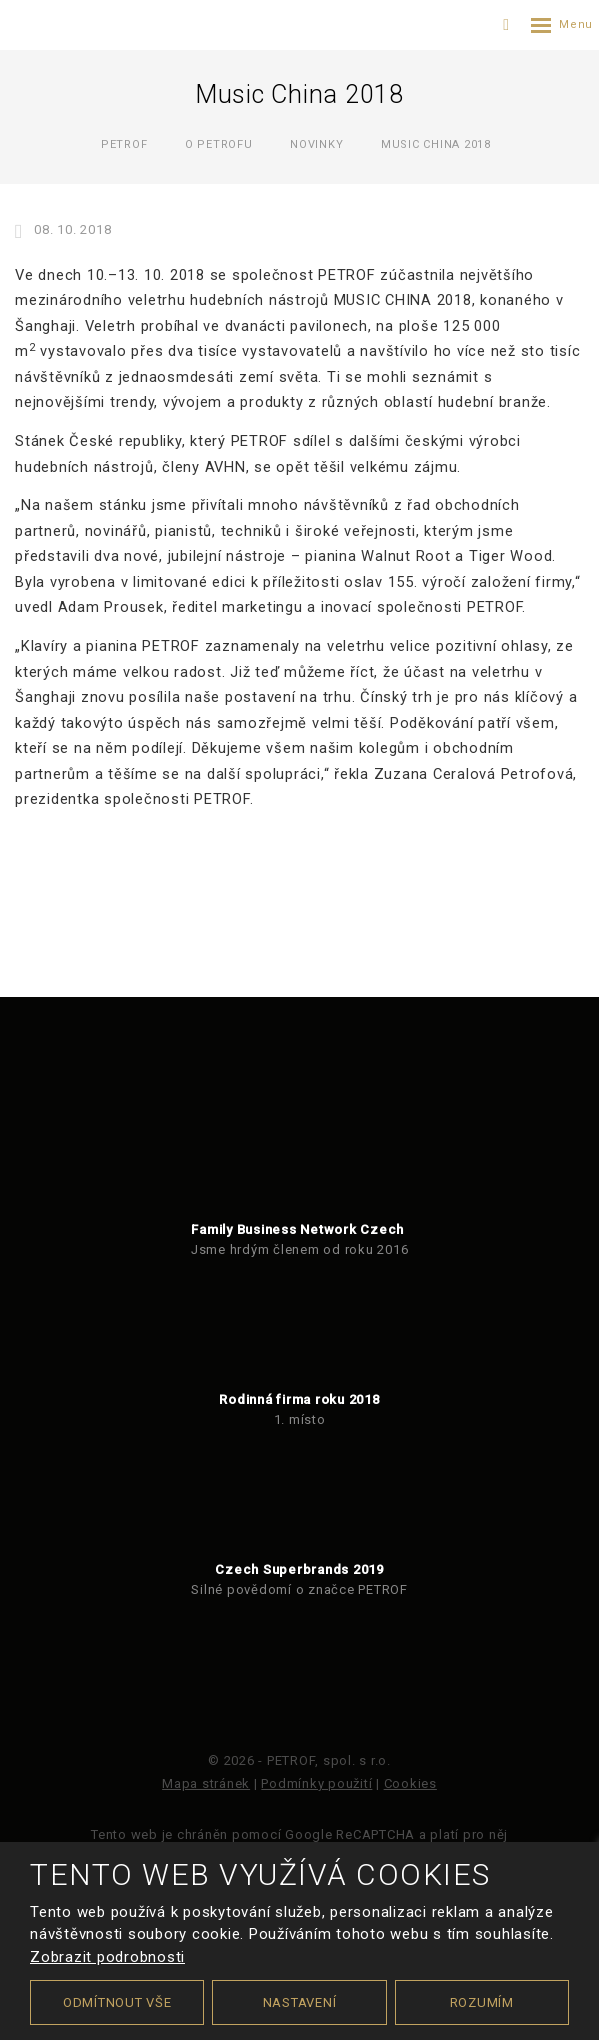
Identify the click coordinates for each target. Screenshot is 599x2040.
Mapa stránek (206, 1783)
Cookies (410, 1783)
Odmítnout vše (117, 2002)
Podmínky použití (316, 1783)
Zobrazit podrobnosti (107, 1957)
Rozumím (482, 2002)
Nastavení (300, 2002)
